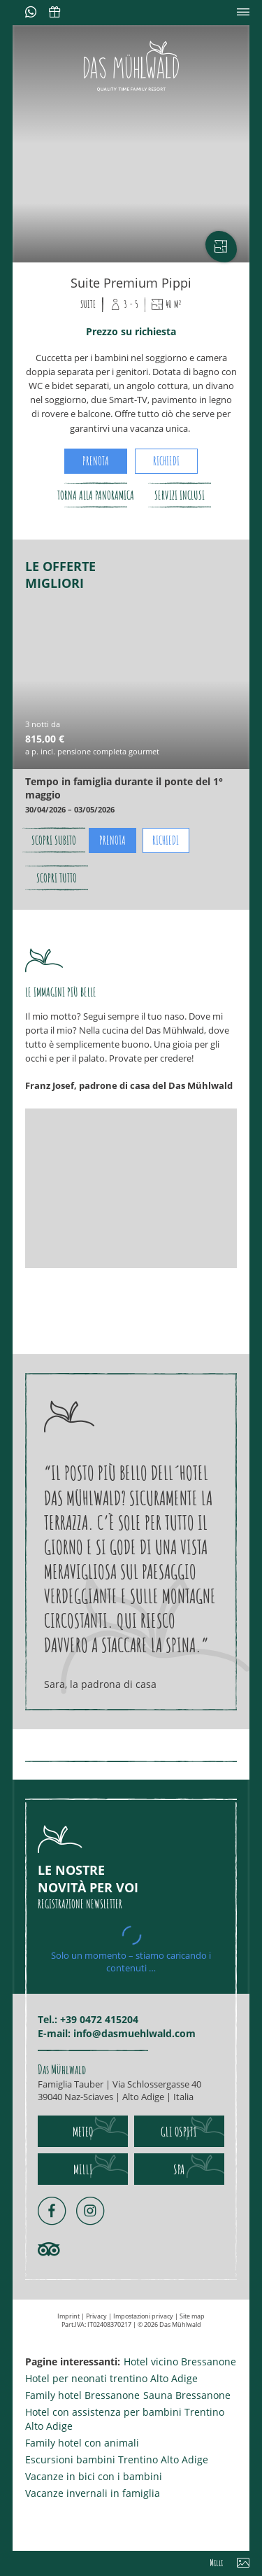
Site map (192, 2316)
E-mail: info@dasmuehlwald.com (117, 2033)
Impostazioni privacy (144, 2316)
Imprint (69, 2316)
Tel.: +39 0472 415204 (88, 2019)
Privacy (97, 2316)
